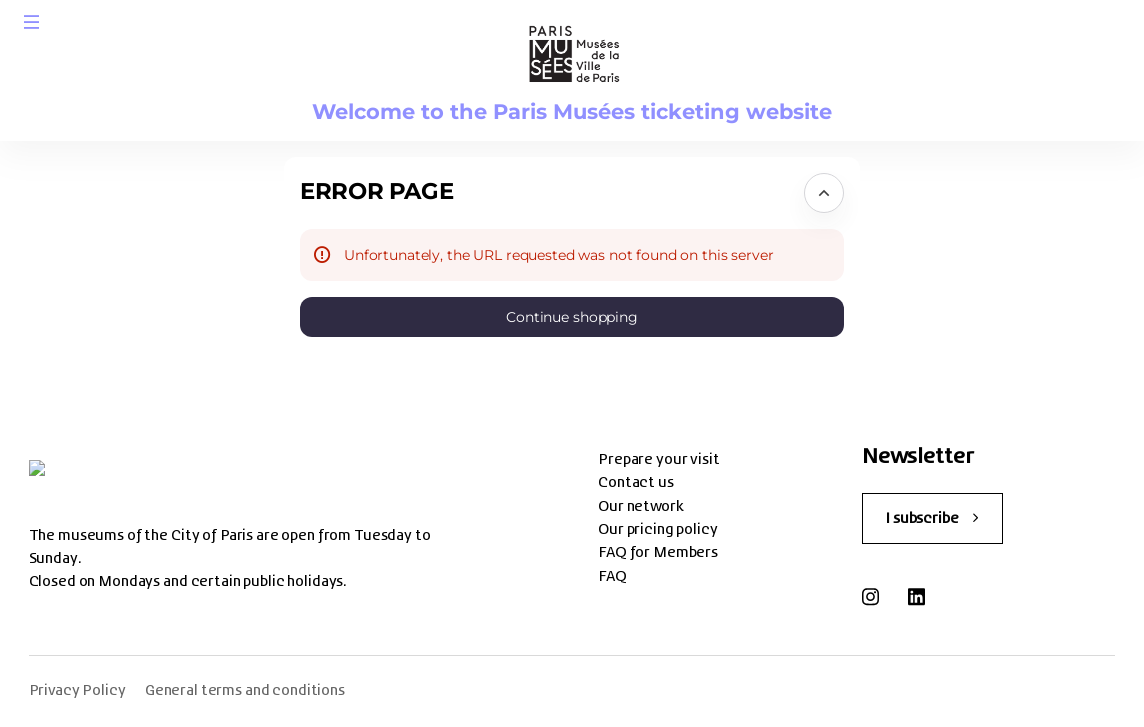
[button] (32, 22)
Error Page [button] (376, 191)
